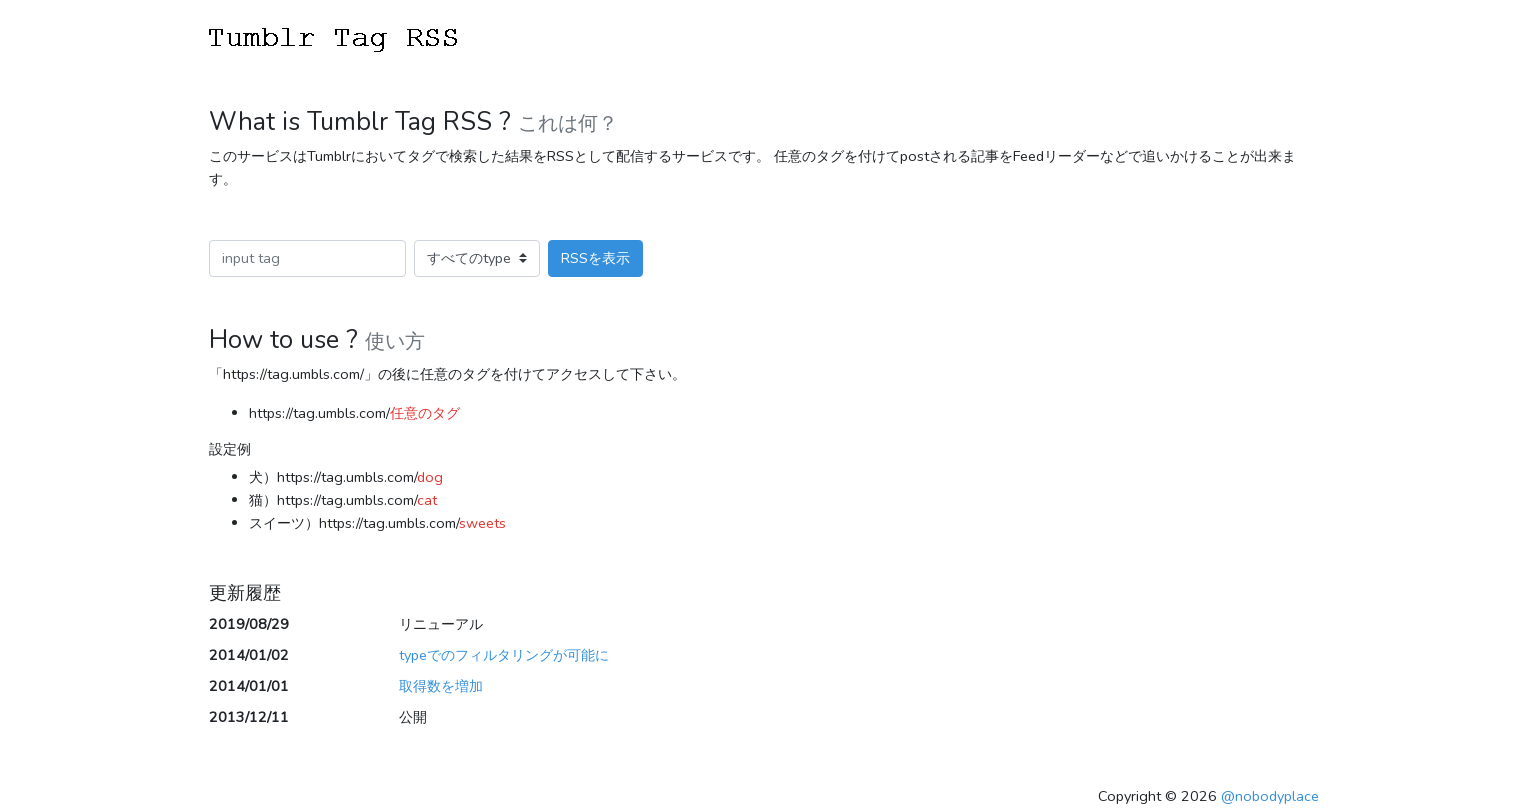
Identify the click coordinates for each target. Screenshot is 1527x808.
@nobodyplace (1270, 796)
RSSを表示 (595, 258)
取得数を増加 (441, 686)
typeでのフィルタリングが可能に (504, 655)
